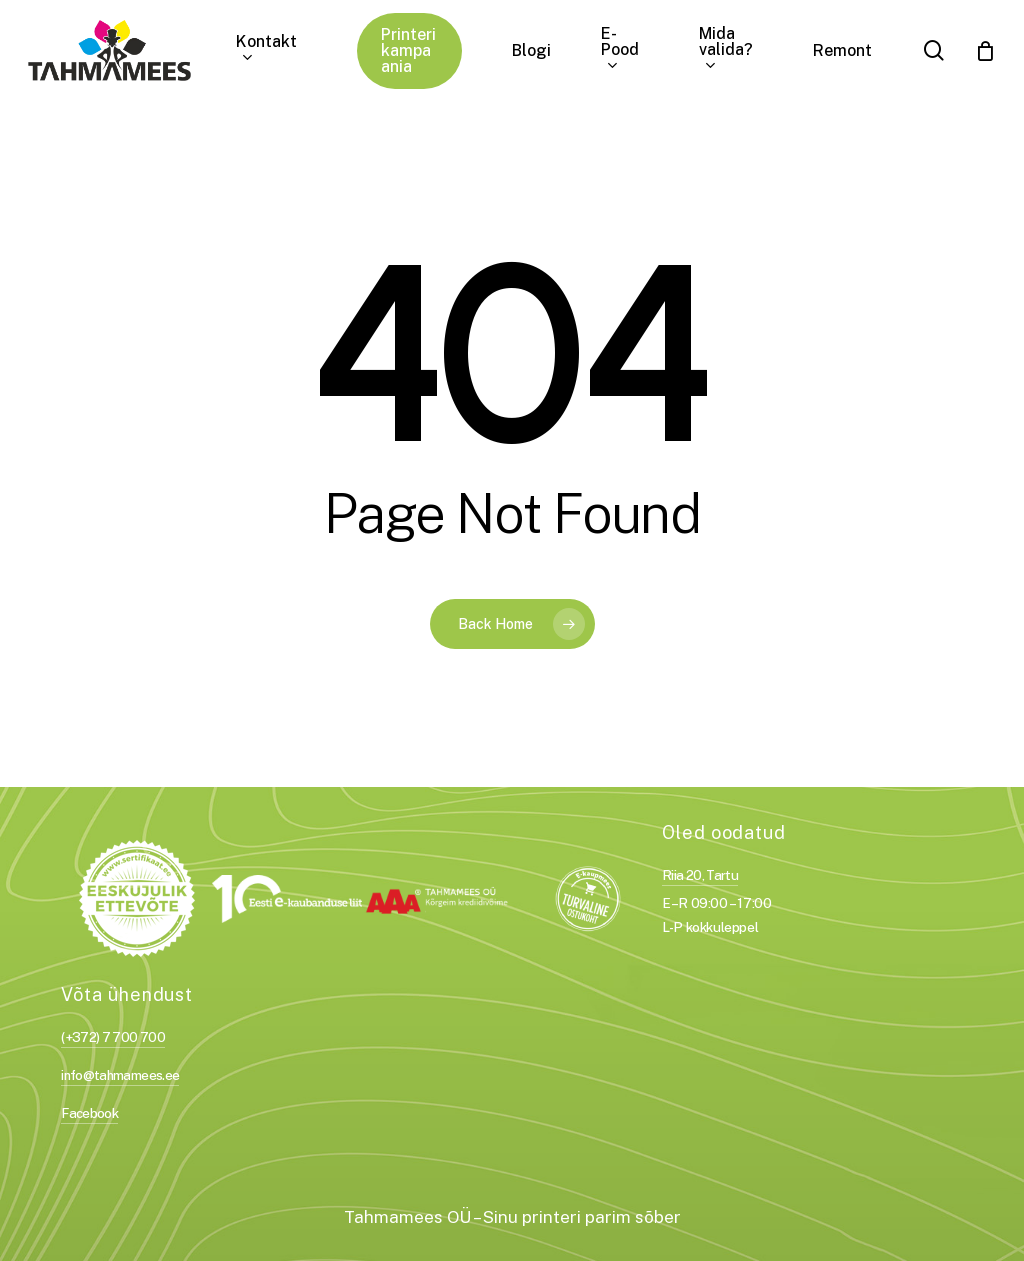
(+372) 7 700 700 (112, 1037)
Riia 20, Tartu (700, 875)
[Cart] (985, 51)
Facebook (89, 1113)
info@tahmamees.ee (120, 1075)
